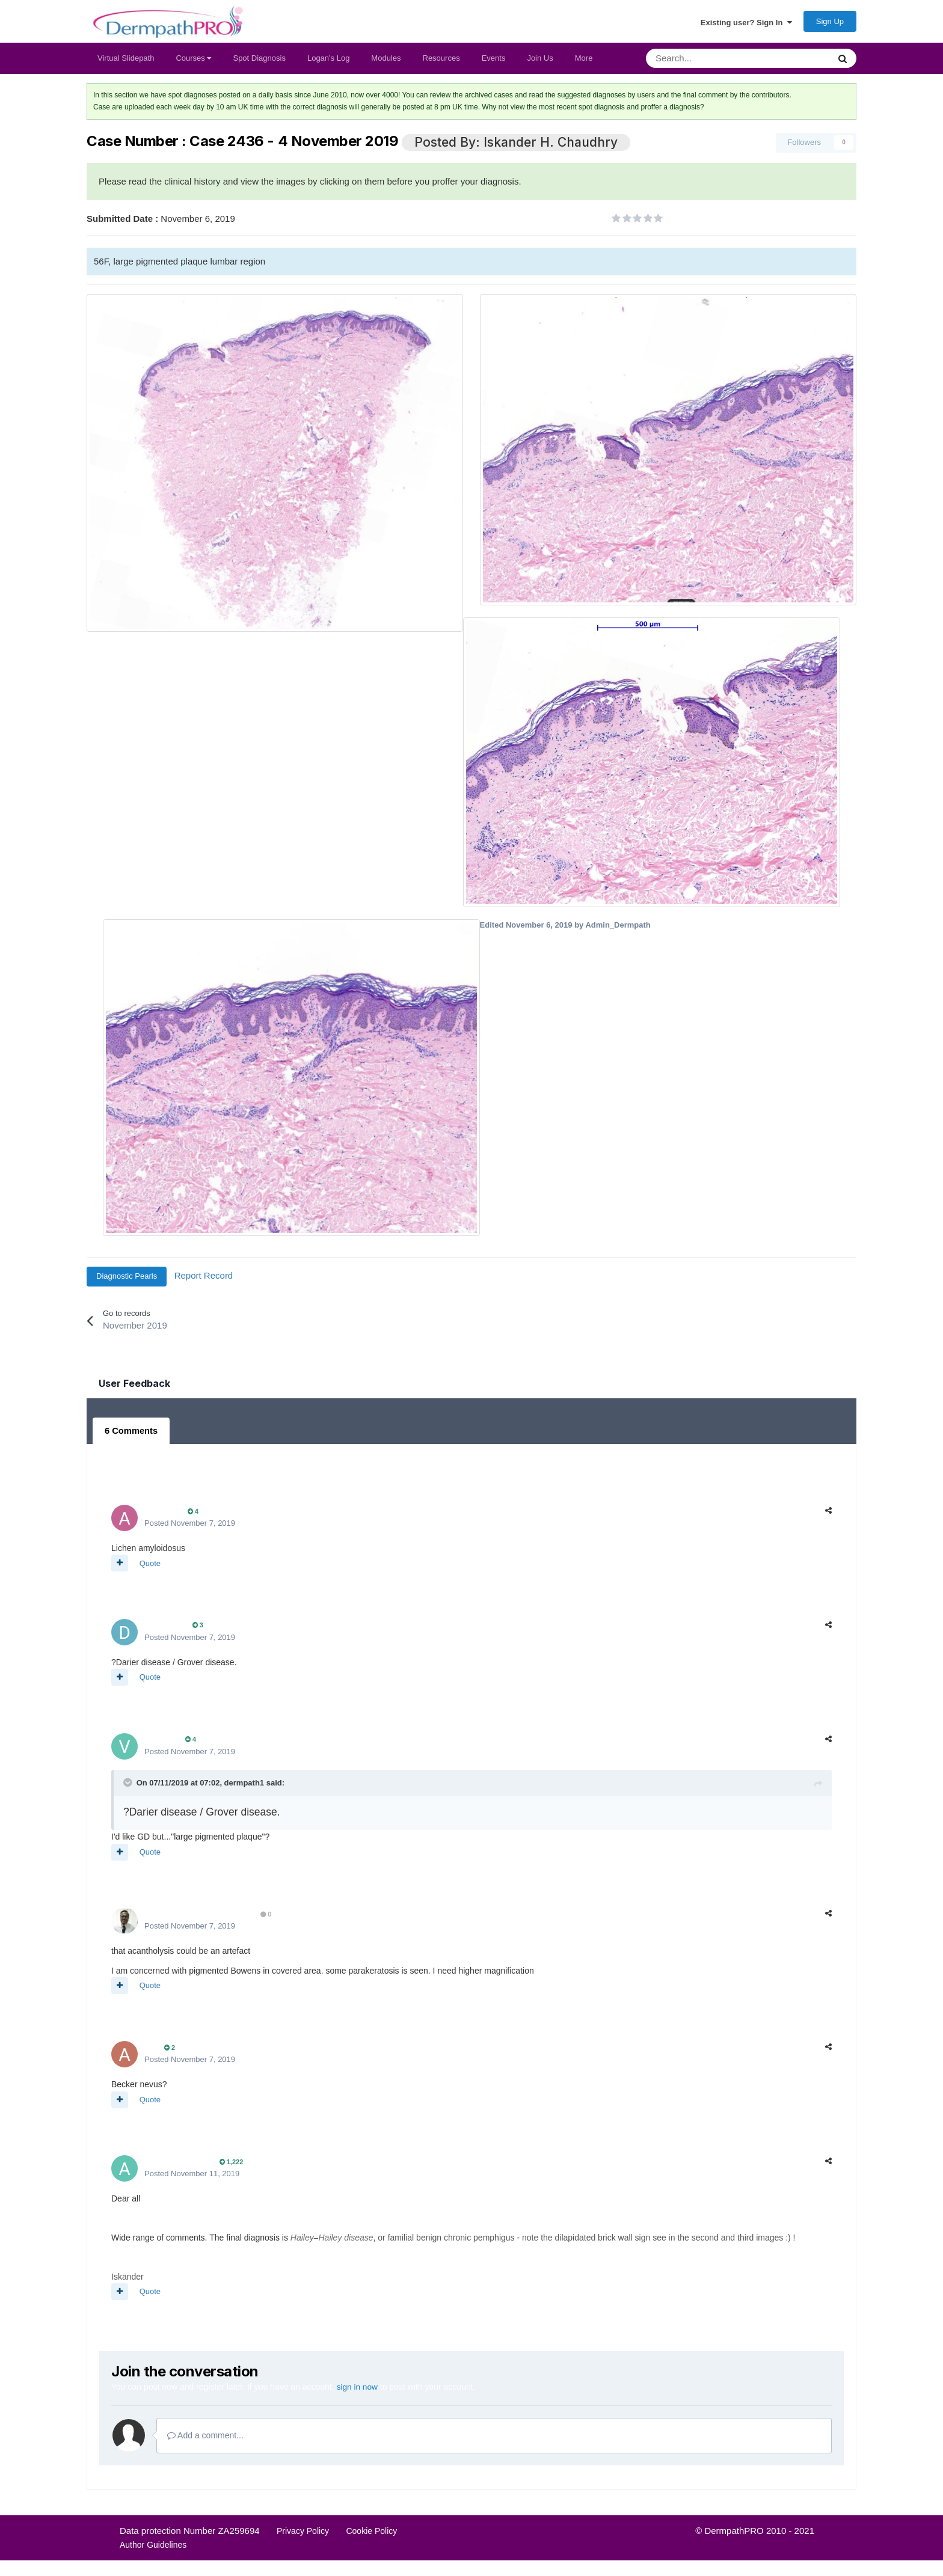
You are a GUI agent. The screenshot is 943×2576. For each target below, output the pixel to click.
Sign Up (830, 24)
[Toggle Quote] (128, 1786)
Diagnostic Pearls (126, 1281)
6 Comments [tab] (130, 1435)
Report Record (203, 1281)
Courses (193, 63)
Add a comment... (205, 2439)
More (584, 63)
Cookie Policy (371, 2534)
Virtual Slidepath (125, 63)
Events (494, 63)
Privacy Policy (303, 2534)
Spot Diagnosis (259, 63)
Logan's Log (328, 63)
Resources (441, 63)
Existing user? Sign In (746, 24)
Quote (150, 1566)
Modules (386, 63)
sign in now (358, 2390)
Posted (189, 1527)
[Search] (706, 63)
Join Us (540, 63)
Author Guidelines (153, 2548)
